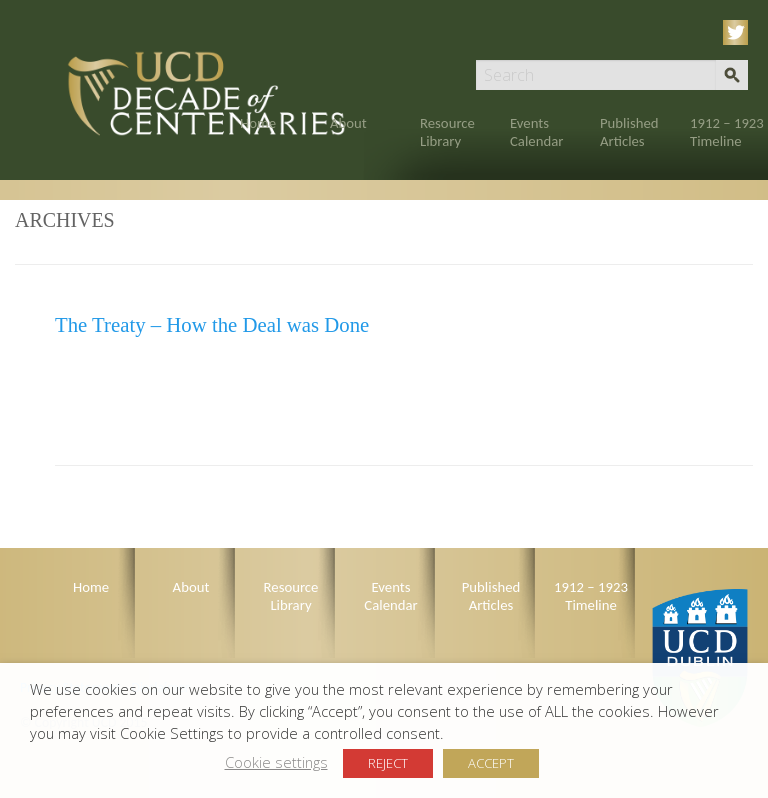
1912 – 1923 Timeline (727, 132)
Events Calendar (536, 132)
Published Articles (629, 132)
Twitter (739, 32)
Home (258, 123)
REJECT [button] (388, 763)
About (348, 123)
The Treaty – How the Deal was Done (212, 324)
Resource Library (447, 132)
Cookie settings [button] (276, 762)
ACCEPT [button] (491, 763)
